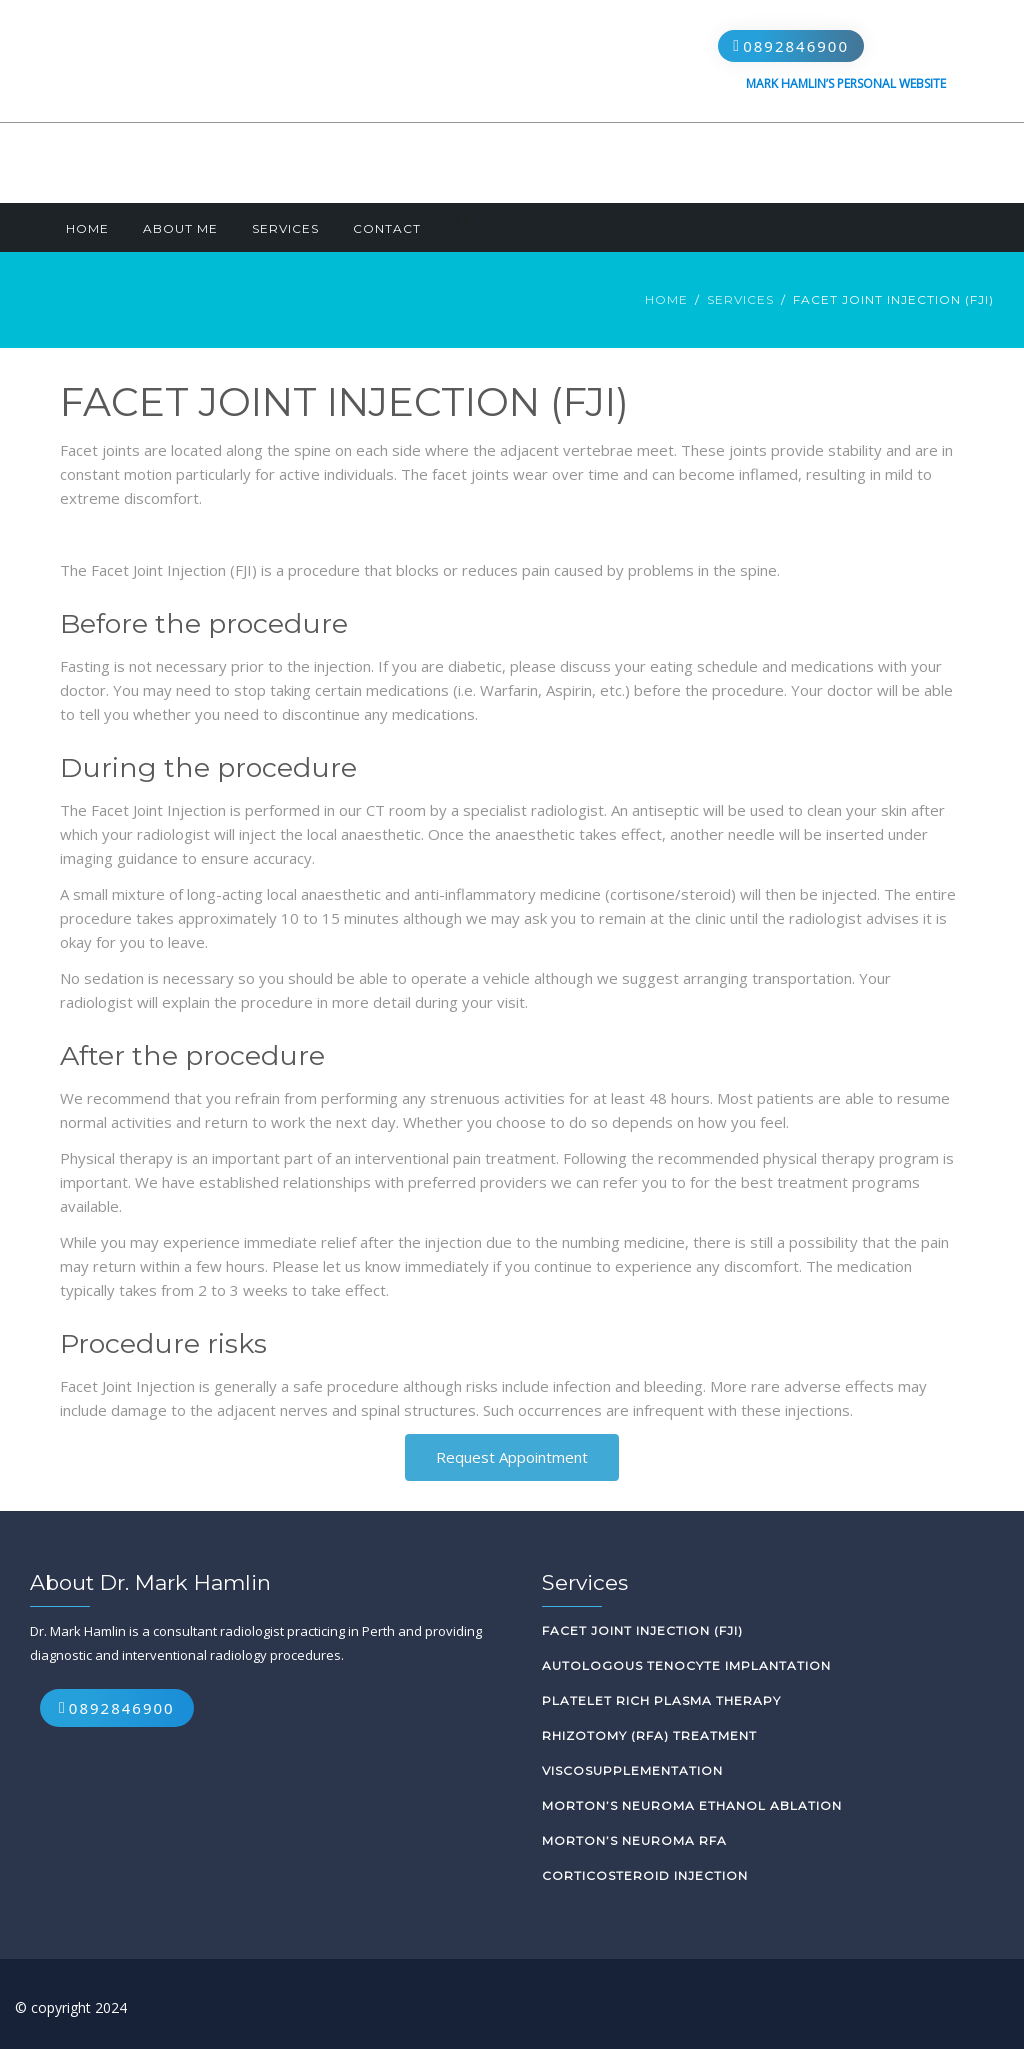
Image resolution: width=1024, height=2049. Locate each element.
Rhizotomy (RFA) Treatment (649, 1735)
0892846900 (796, 46)
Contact (387, 228)
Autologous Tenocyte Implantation (686, 1665)
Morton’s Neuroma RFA (634, 1840)
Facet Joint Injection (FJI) (642, 1630)
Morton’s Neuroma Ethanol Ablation (692, 1805)
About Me (180, 228)
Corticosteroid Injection (645, 1875)
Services (285, 228)
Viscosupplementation (632, 1770)
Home (87, 228)
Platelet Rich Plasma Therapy (661, 1700)
